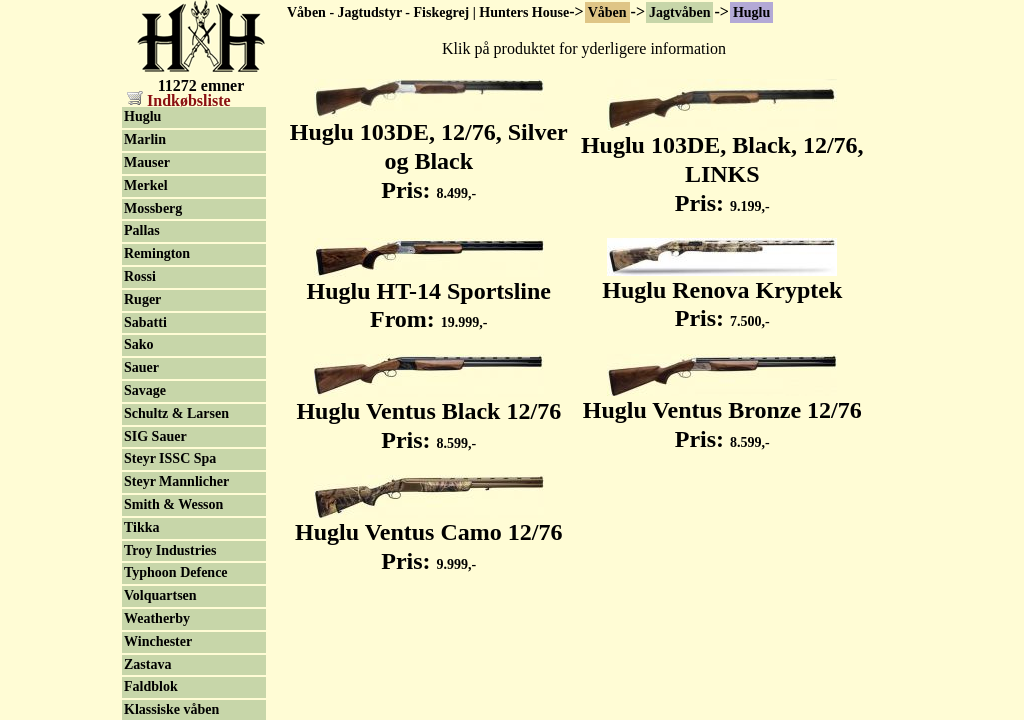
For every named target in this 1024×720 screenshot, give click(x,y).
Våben (607, 12)
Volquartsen (160, 595)
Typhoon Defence (176, 572)
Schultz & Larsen (176, 413)
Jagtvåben (679, 12)
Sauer (141, 367)
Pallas (142, 230)
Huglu (751, 12)
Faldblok (151, 686)
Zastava (147, 664)
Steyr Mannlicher (176, 481)
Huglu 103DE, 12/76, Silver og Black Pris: (429, 150)
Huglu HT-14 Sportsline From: (428, 294)
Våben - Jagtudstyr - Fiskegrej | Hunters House (428, 12)
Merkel (146, 185)
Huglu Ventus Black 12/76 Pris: (428, 414)
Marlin (145, 139)
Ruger (142, 299)
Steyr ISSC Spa (170, 458)
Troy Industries (170, 550)
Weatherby (157, 618)
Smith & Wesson (173, 504)
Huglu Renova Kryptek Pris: (722, 293)
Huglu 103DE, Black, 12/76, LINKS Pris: (722, 163)
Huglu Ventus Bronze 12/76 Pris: (722, 413)
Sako (139, 344)
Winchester (158, 641)
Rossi (140, 276)
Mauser (147, 162)
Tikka (142, 527)
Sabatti (145, 322)
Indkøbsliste (179, 100)
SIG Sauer (155, 436)
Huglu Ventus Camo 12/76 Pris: (428, 535)
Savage (145, 390)
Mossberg (153, 208)
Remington (157, 253)
